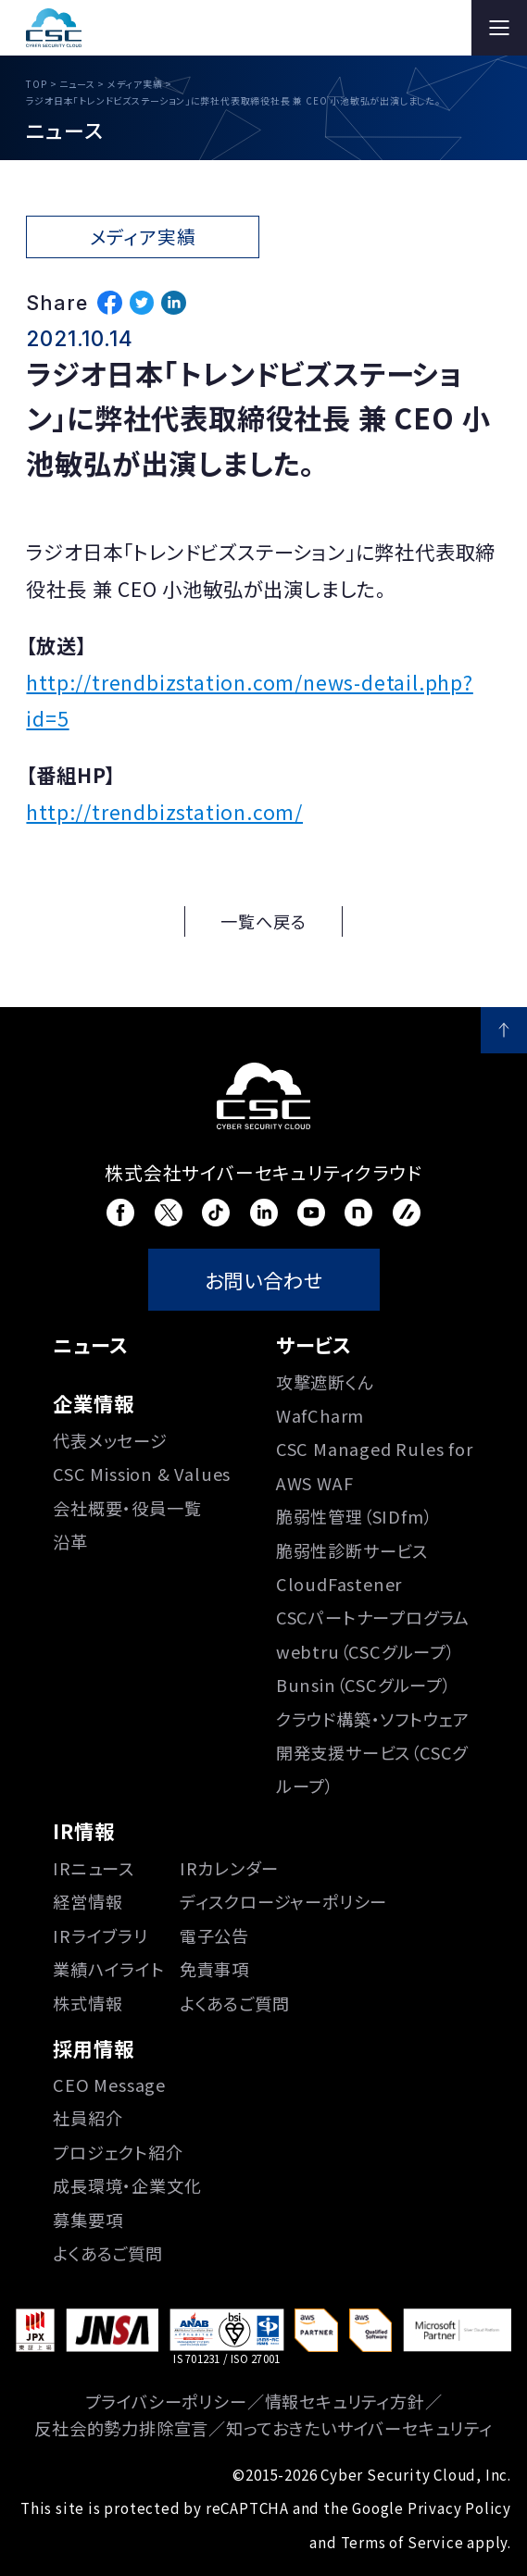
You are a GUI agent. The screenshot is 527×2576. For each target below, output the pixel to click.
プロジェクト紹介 (117, 2152)
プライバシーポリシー (166, 2401)
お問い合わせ (264, 1279)
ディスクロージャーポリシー (283, 1901)
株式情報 (87, 2003)
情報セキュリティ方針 (345, 2401)
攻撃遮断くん (325, 1382)
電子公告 (214, 1935)
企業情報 (93, 1402)
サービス (314, 1344)
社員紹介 (87, 2118)
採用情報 (93, 2048)
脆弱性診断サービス (352, 1550)
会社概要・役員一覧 (127, 1508)
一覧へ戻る (263, 921)
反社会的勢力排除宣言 (121, 2428)
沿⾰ (70, 1541)
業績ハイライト (109, 1969)
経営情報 (87, 1901)
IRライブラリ (100, 1935)
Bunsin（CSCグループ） (364, 1685)
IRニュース (93, 1868)
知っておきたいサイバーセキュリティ (359, 2428)
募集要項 (87, 2220)
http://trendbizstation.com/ (164, 811)
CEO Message (109, 2084)
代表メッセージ (110, 1440)
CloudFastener (339, 1584)
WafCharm (320, 1415)
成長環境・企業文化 (127, 2185)
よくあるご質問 (235, 2003)
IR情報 (83, 1830)
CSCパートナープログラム (373, 1617)
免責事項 (214, 1969)
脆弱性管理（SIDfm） (354, 1516)
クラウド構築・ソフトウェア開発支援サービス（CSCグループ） (373, 1752)
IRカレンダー (229, 1868)
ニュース (90, 1344)
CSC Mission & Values (142, 1474)
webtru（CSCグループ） (366, 1651)
